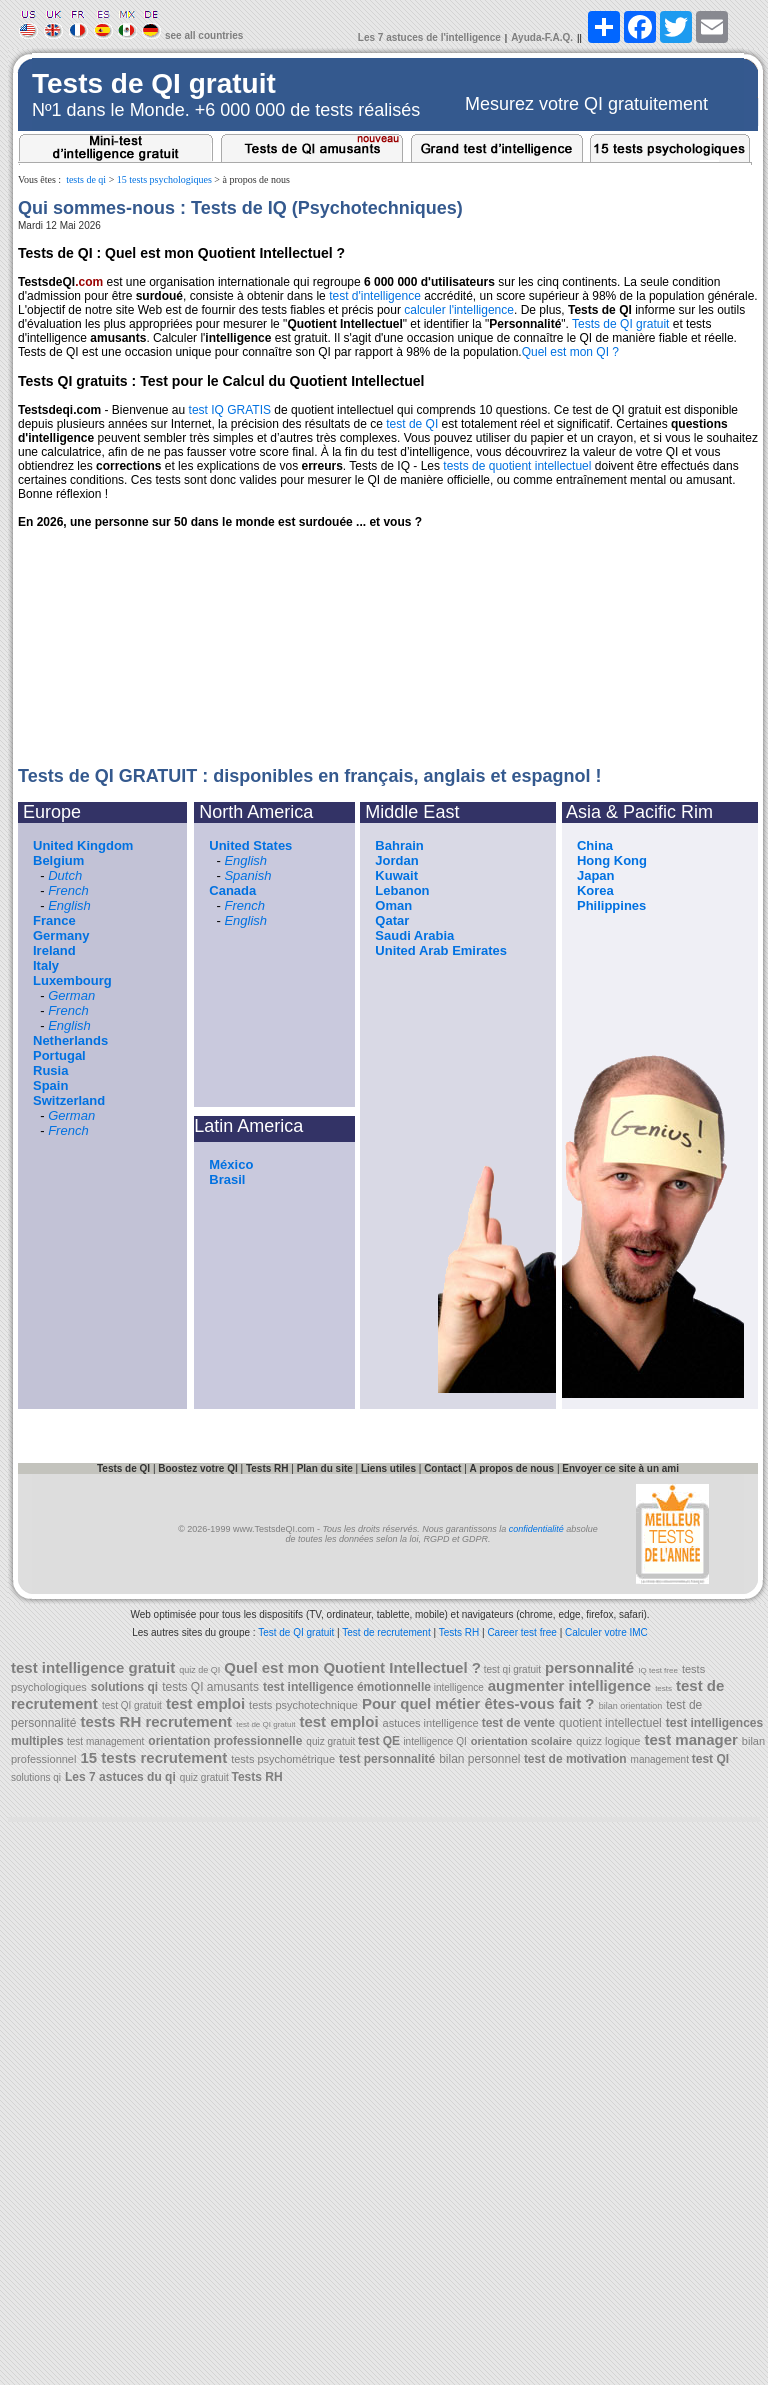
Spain (50, 1085)
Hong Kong (612, 860)
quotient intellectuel (610, 1723)
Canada (232, 890)
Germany (61, 935)
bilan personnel (481, 1759)
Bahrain (399, 845)
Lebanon (402, 890)
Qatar (392, 920)
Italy (46, 965)
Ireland (54, 950)
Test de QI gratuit (296, 1632)
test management (105, 1741)
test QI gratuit (132, 1705)
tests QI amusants (210, 1687)
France (54, 920)
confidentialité (536, 1529)
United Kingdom (83, 845)
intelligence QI (434, 1741)
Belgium (58, 860)
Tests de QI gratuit (620, 324)
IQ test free (658, 1670)
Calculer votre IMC (606, 1632)
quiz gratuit (332, 1741)
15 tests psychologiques (164, 179)
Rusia (50, 1070)
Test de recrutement (386, 1632)
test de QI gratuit (265, 1724)
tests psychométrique (283, 1759)
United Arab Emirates (441, 950)
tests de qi (86, 179)
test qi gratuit (511, 1669)
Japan (596, 875)
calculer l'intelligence (459, 310)
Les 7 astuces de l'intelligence (429, 37)
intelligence (457, 1687)
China (595, 845)
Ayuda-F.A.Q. (542, 37)
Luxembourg (72, 980)
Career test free (521, 1632)
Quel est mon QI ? (570, 352)
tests (663, 1688)
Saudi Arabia (414, 935)
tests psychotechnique (303, 1705)
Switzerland (69, 1100)
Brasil (227, 1179)
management (661, 1759)
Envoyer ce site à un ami (620, 1468)
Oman (393, 905)
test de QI (412, 424)
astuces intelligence (432, 1723)
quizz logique (608, 1741)
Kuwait (396, 875)
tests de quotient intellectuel (517, 466)
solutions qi (36, 1777)
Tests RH (459, 1632)
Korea (595, 890)
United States (250, 845)
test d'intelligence (375, 296)
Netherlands (70, 1040)
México (231, 1164)
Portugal (59, 1055)
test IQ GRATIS (230, 410)
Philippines (611, 905)
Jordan (396, 860)
